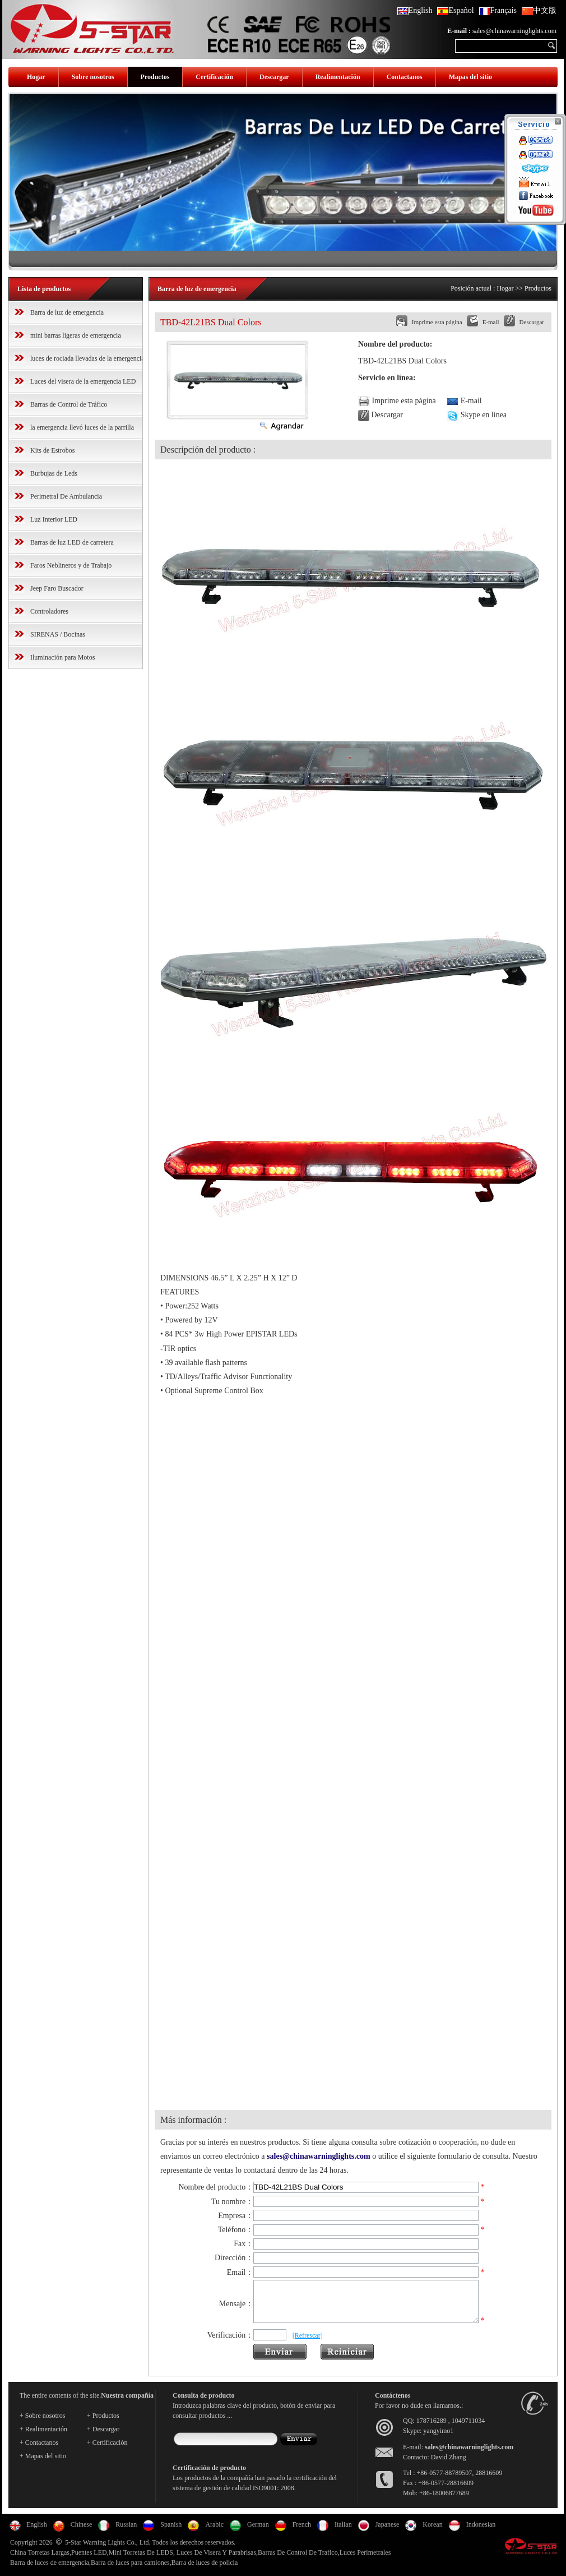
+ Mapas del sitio (43, 2463)
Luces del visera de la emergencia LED (83, 381)
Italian (343, 2532)
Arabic (214, 2532)
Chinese (81, 2532)
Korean (432, 2532)
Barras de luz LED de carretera (72, 542)
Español (455, 10)
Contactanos (405, 77)
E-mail (491, 322)
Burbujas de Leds (53, 473)
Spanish (171, 2532)
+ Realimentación (43, 2436)
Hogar (36, 77)
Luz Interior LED (53, 519)
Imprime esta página (437, 322)
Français (498, 10)
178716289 (431, 2428)
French (302, 2532)
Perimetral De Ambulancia (66, 496)
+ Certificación (107, 2450)
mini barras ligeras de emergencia (75, 335)
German (258, 2532)
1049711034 (468, 2428)
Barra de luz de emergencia (67, 312)
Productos (155, 77)
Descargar (274, 77)
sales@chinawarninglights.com (514, 31)
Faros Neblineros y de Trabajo (71, 565)
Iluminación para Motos (62, 657)
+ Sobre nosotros (42, 2423)
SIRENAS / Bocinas (57, 634)
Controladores (49, 611)
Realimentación (338, 77)
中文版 (539, 10)
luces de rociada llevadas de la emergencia (87, 358)
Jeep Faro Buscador (56, 588)
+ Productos (103, 2423)
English (415, 10)
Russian (126, 2532)
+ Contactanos (39, 2450)
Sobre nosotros (93, 77)
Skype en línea (484, 415)
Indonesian (481, 2532)
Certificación (214, 77)
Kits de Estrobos (52, 450)
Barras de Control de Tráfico (68, 404)
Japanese (387, 2532)
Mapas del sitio (470, 77)
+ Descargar (103, 2436)
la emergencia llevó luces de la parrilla (82, 427)
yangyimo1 (438, 2438)
